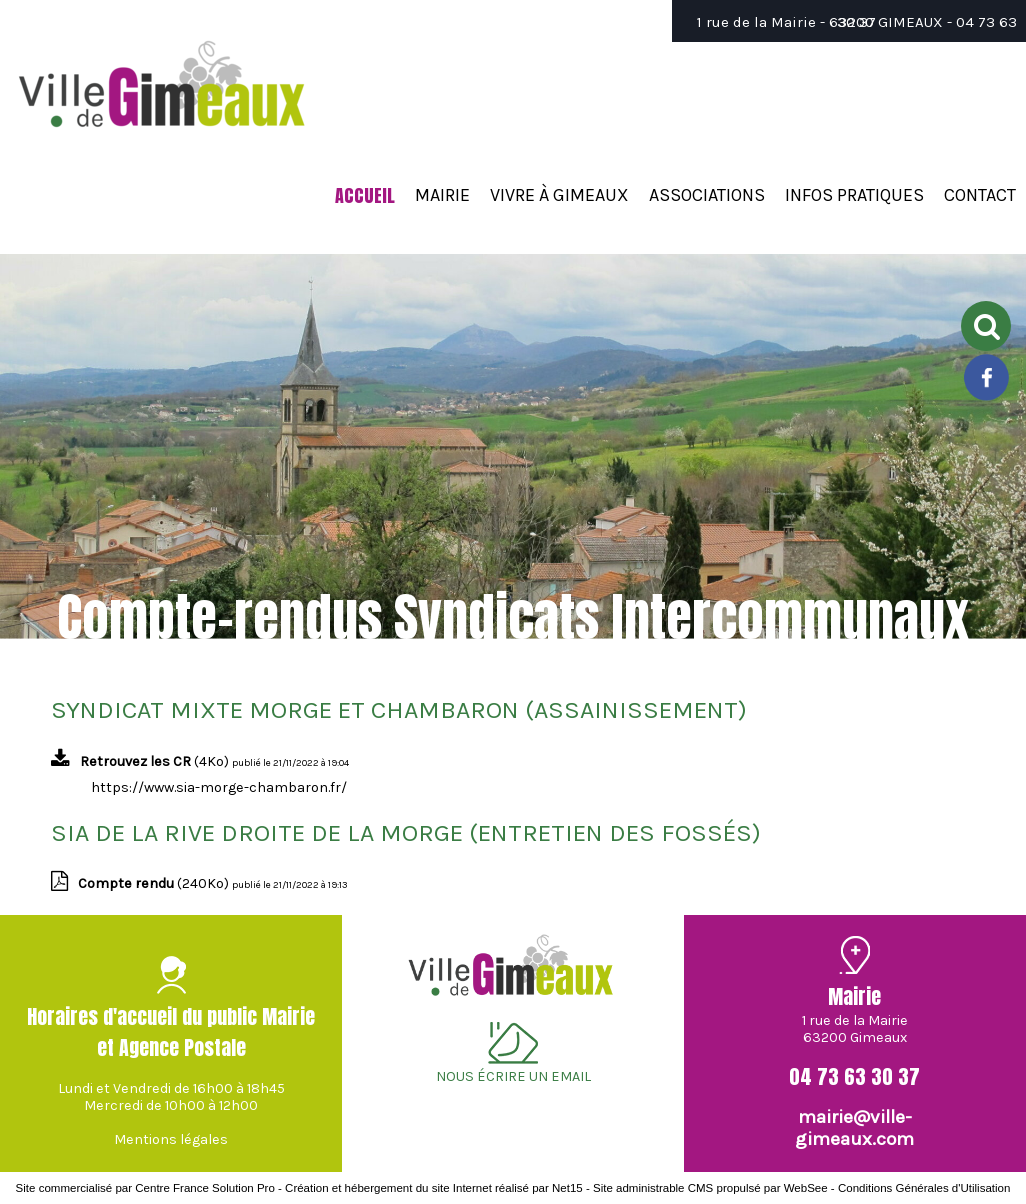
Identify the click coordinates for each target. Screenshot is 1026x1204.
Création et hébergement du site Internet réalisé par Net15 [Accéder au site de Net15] (434, 1188)
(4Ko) (156, 761)
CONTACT (980, 195)
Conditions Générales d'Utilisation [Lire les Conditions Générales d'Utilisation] (924, 1188)
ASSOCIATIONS (707, 195)
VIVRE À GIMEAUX (559, 195)
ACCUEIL (365, 195)
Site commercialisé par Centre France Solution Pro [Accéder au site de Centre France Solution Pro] (145, 1188)
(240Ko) (155, 883)
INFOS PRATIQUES (854, 195)
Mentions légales (171, 1139)
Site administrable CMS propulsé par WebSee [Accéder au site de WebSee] (710, 1188)
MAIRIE (442, 195)
